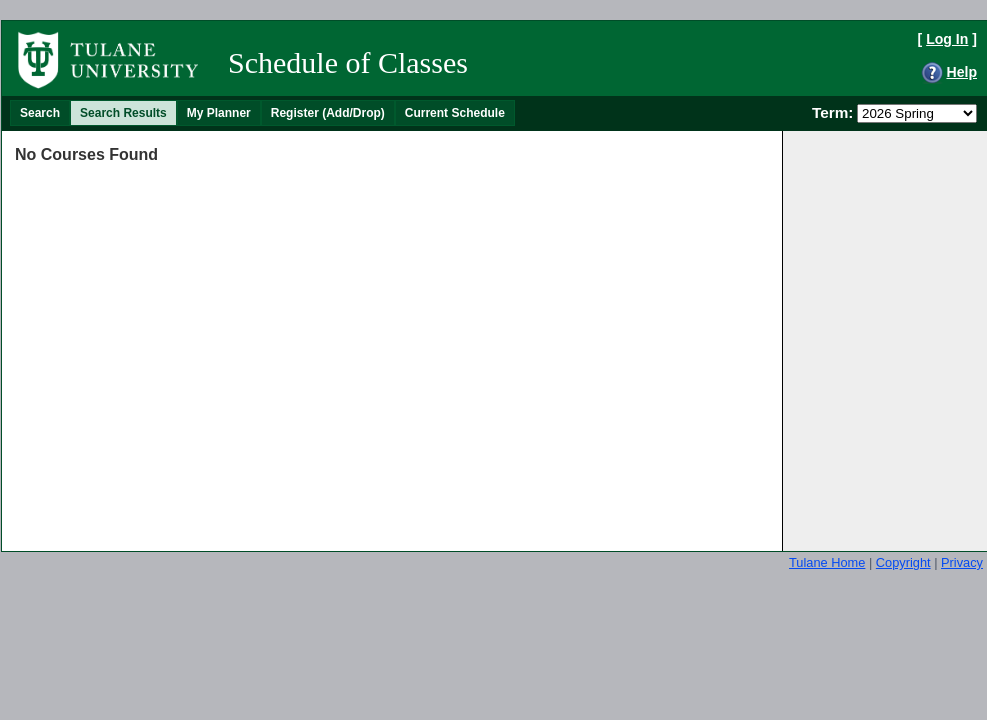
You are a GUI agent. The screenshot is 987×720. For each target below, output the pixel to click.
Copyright (903, 562)
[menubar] (262, 113)
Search (40, 113)
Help (961, 72)
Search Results (123, 113)
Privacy (962, 562)
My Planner (219, 113)
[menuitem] (40, 113)
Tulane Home (827, 562)
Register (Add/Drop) (328, 113)
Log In (947, 39)
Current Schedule (455, 113)
